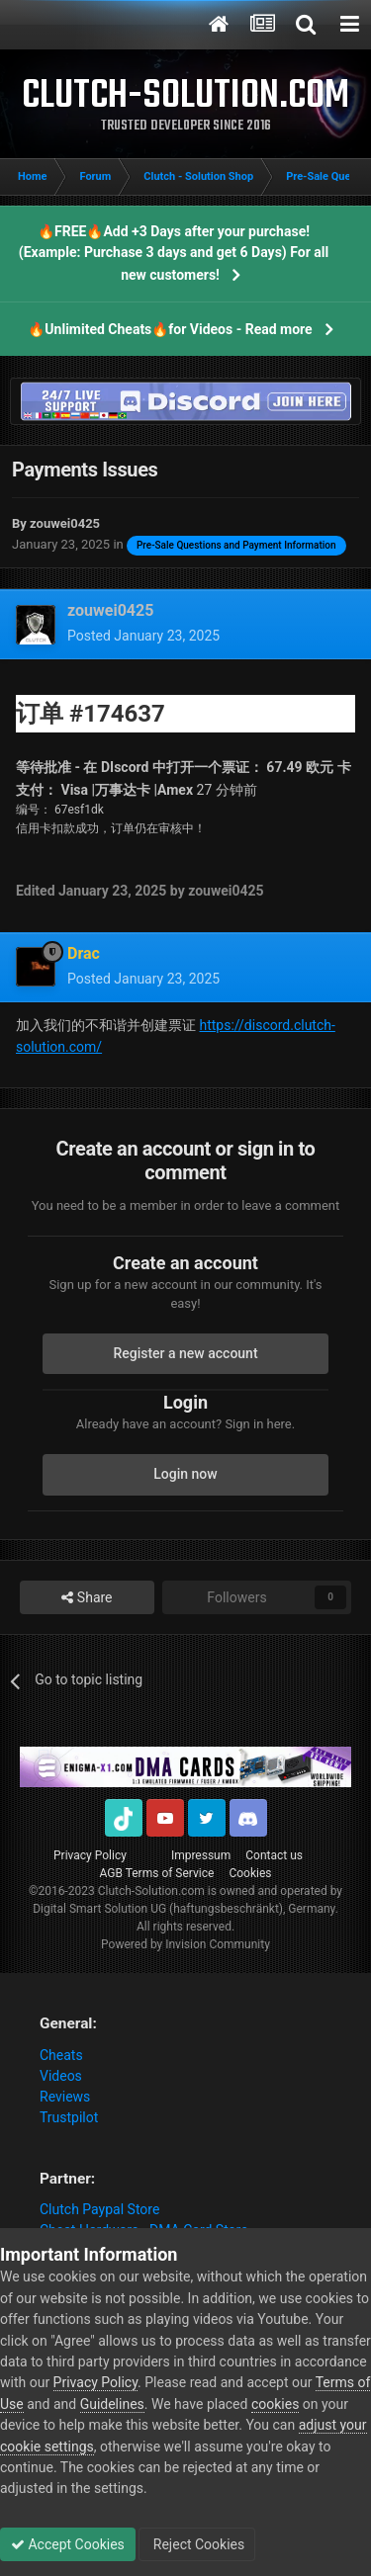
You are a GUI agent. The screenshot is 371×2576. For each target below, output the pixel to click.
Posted (143, 636)
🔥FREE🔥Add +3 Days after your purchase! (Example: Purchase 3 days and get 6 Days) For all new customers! (173, 253)
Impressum (201, 1855)
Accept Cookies (68, 2544)
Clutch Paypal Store (99, 2209)
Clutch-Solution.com (151, 1891)
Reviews (65, 2096)
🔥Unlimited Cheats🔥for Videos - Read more (170, 329)
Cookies (250, 1873)
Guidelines (112, 2404)
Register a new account (185, 1353)
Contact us (274, 1855)
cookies (275, 2404)
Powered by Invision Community (185, 1944)
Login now (185, 1474)
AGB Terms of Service (157, 1873)
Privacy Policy (90, 1855)
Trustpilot (69, 2117)
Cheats (61, 2055)
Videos (61, 2076)
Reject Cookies (196, 2544)
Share (86, 1598)
